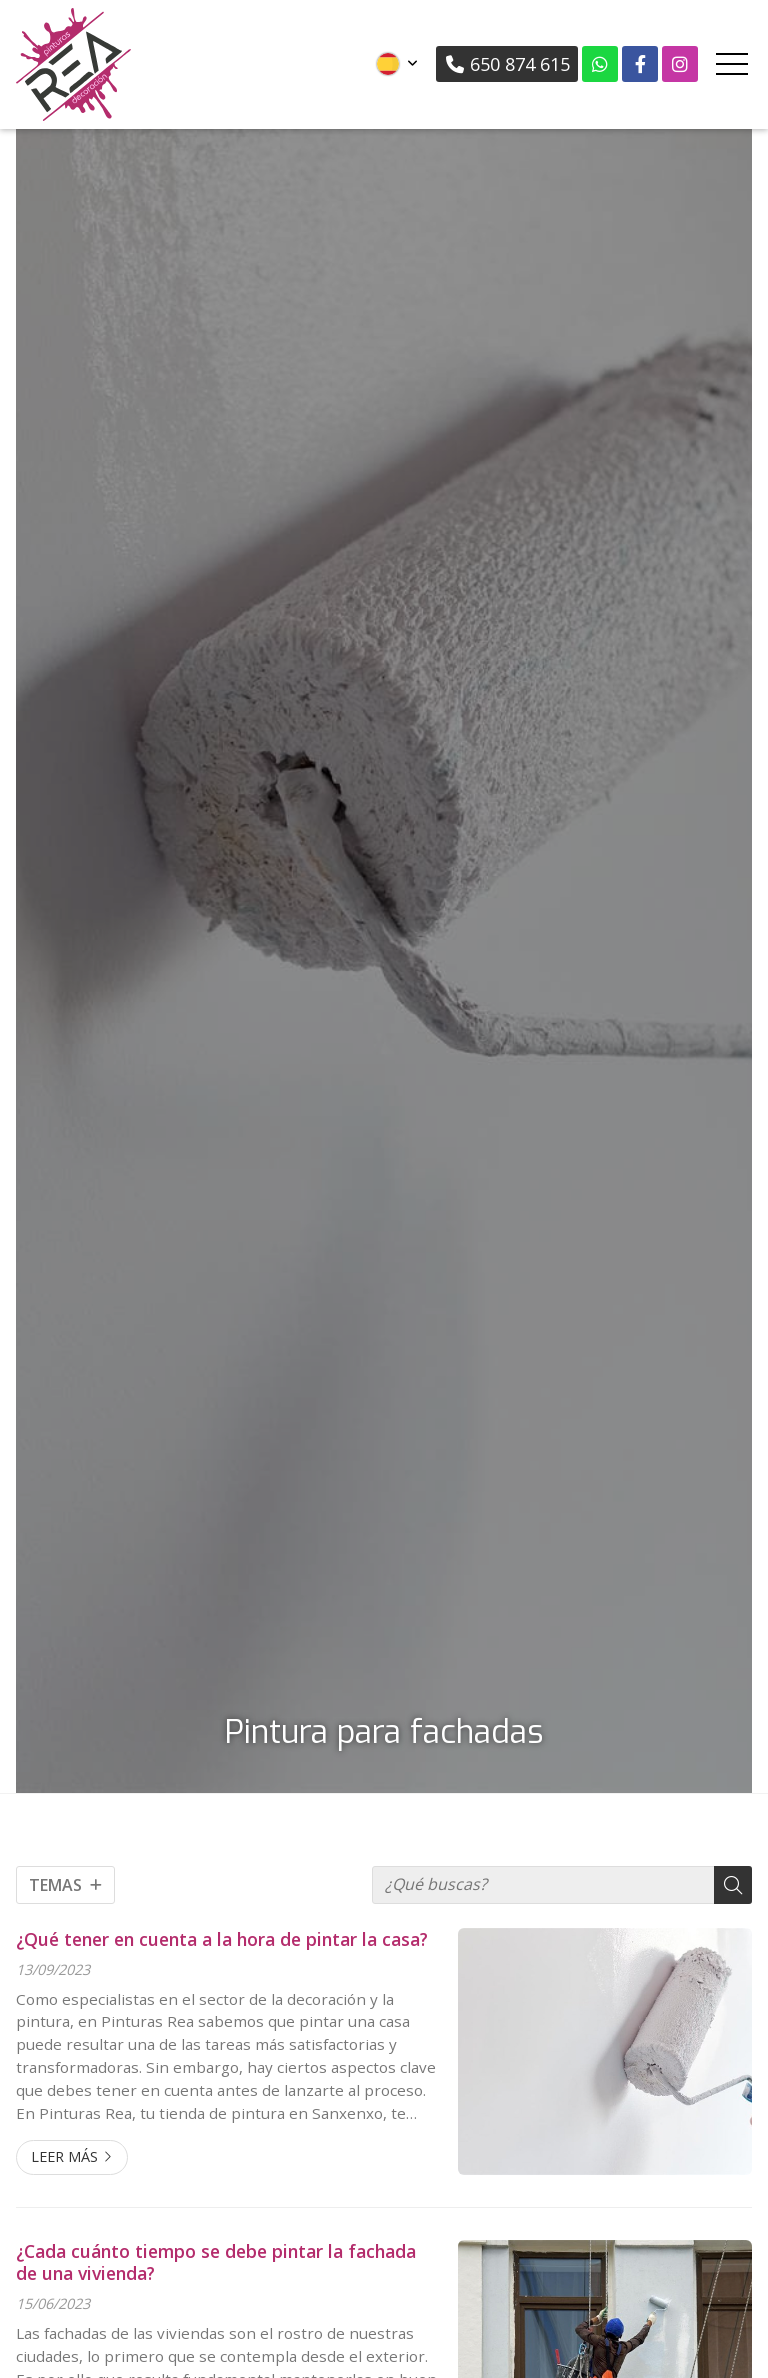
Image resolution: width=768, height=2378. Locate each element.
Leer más (64, 2156)
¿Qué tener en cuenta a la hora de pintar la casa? (222, 1939)
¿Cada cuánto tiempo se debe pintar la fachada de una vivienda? (216, 2262)
